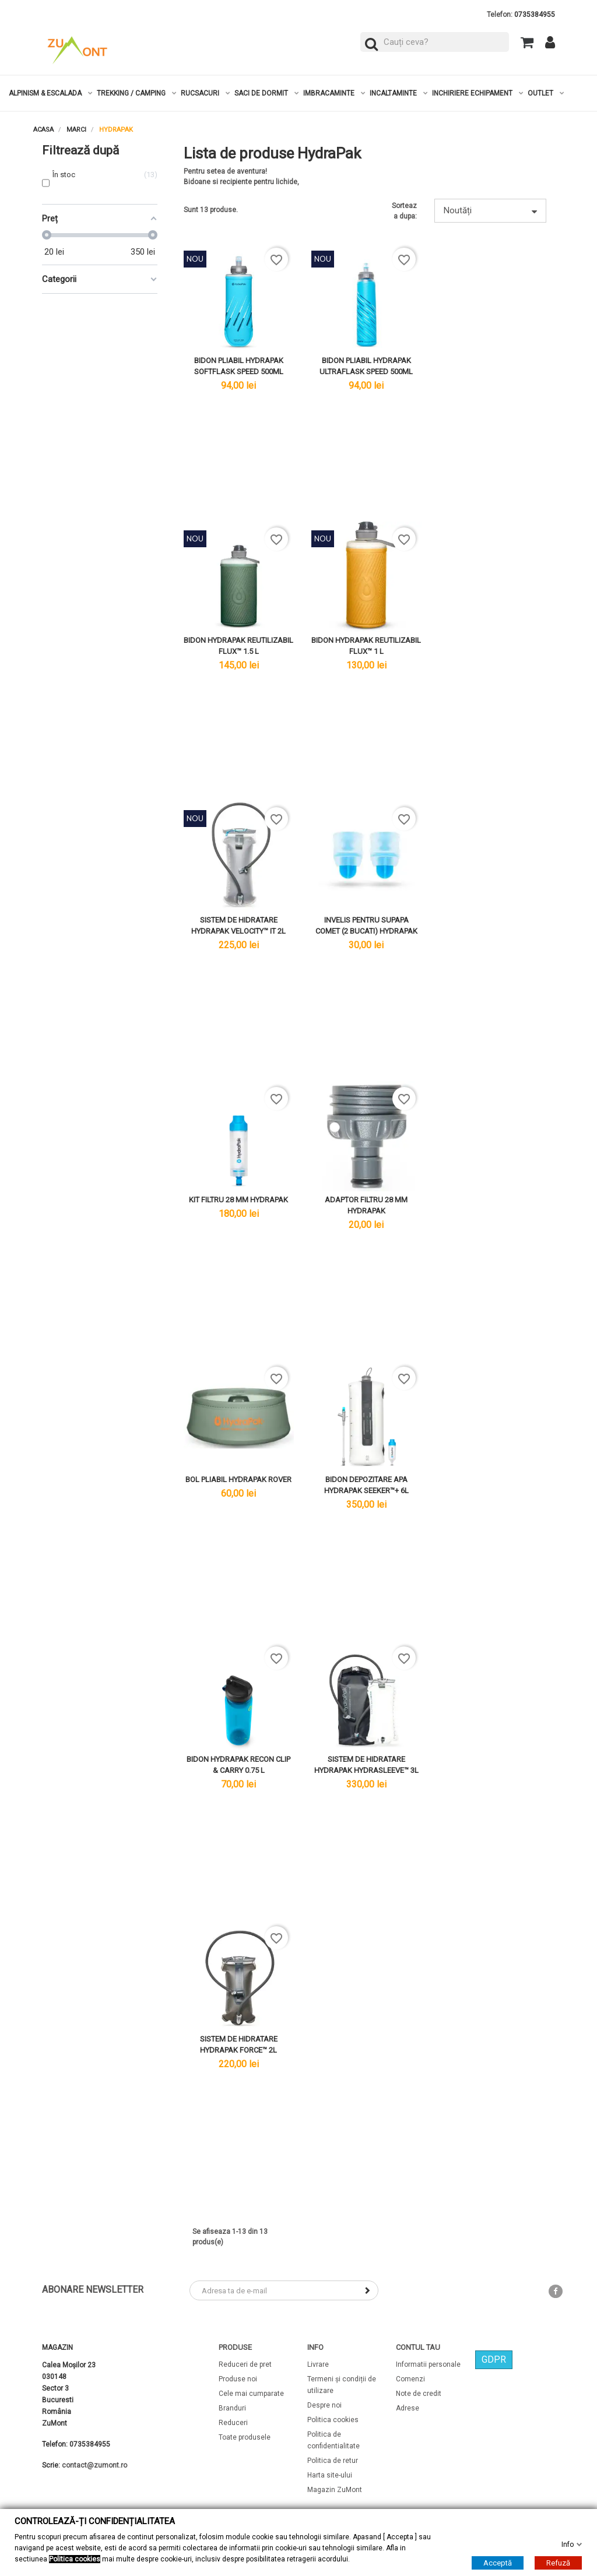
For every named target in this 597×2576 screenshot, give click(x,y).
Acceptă (497, 2562)
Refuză (558, 2562)
